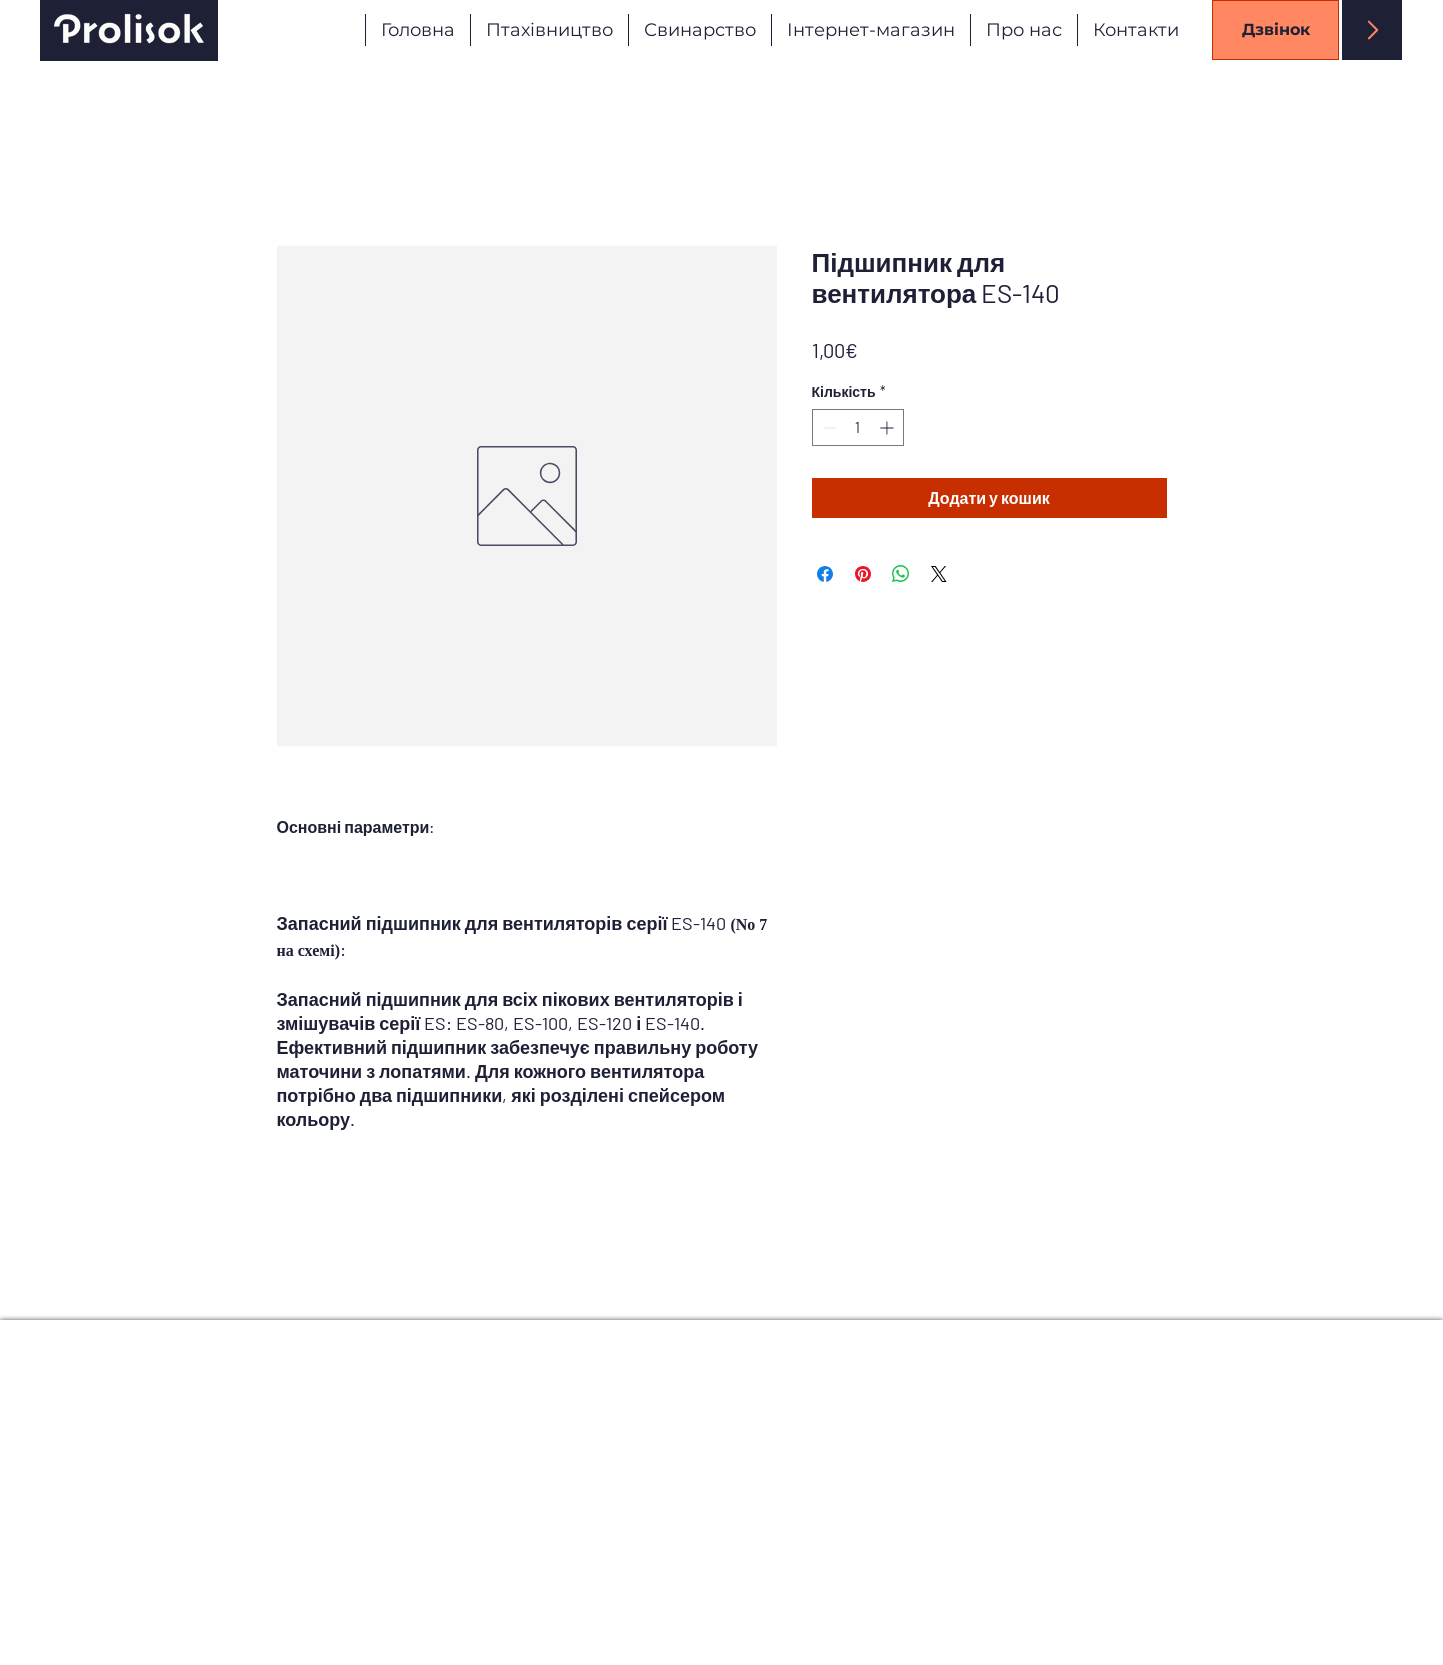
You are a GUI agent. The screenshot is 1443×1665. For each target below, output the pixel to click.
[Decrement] (827, 427)
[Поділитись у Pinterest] (863, 574)
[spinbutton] (858, 427)
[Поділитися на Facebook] (825, 574)
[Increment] (888, 427)
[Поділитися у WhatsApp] (901, 574)
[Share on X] (939, 574)
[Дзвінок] (1275, 30)
